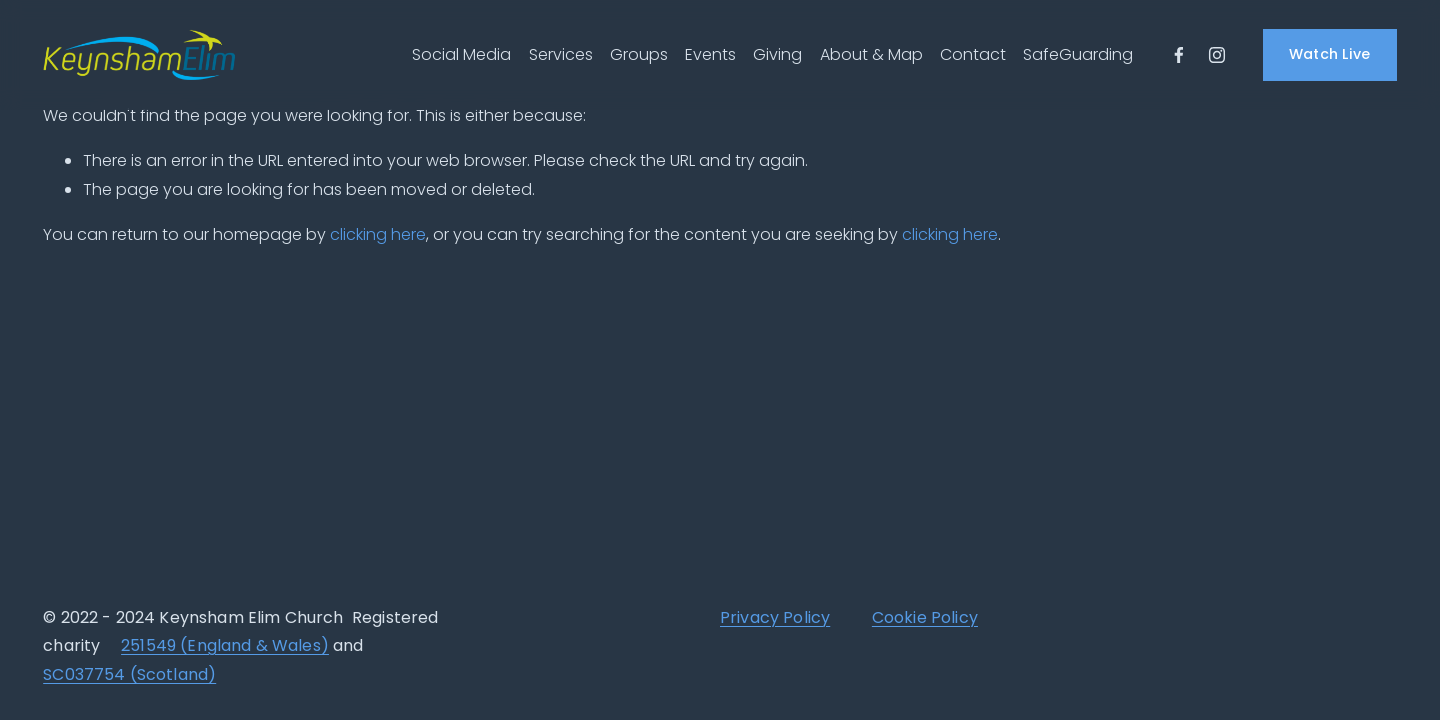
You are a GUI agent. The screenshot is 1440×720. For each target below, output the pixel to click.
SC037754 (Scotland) (129, 677)
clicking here (378, 234)
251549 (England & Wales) (225, 648)
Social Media (461, 54)
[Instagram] (1217, 55)
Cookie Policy (925, 620)
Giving (777, 54)
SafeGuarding (1078, 54)
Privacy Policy (775, 620)
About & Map (871, 54)
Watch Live (1330, 54)
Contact (973, 54)
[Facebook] (1179, 55)
